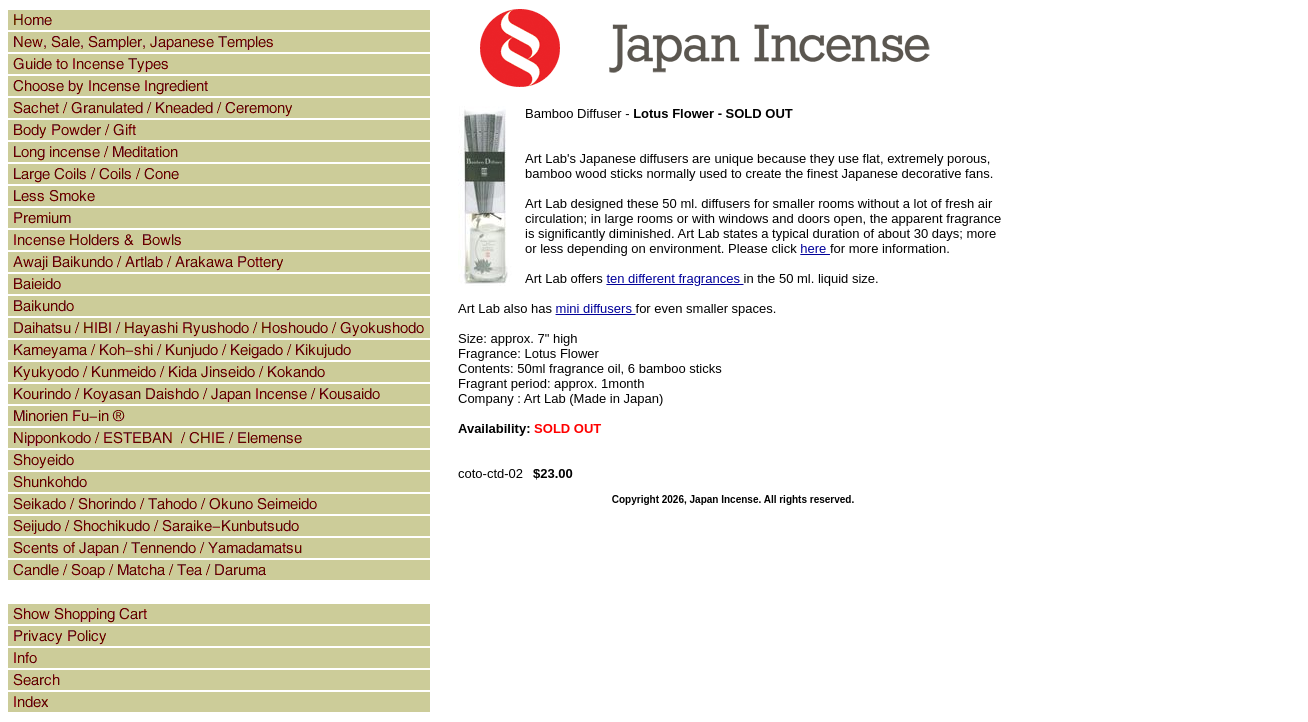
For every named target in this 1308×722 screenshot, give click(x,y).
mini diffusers (596, 308)
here (815, 248)
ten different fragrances (674, 278)
